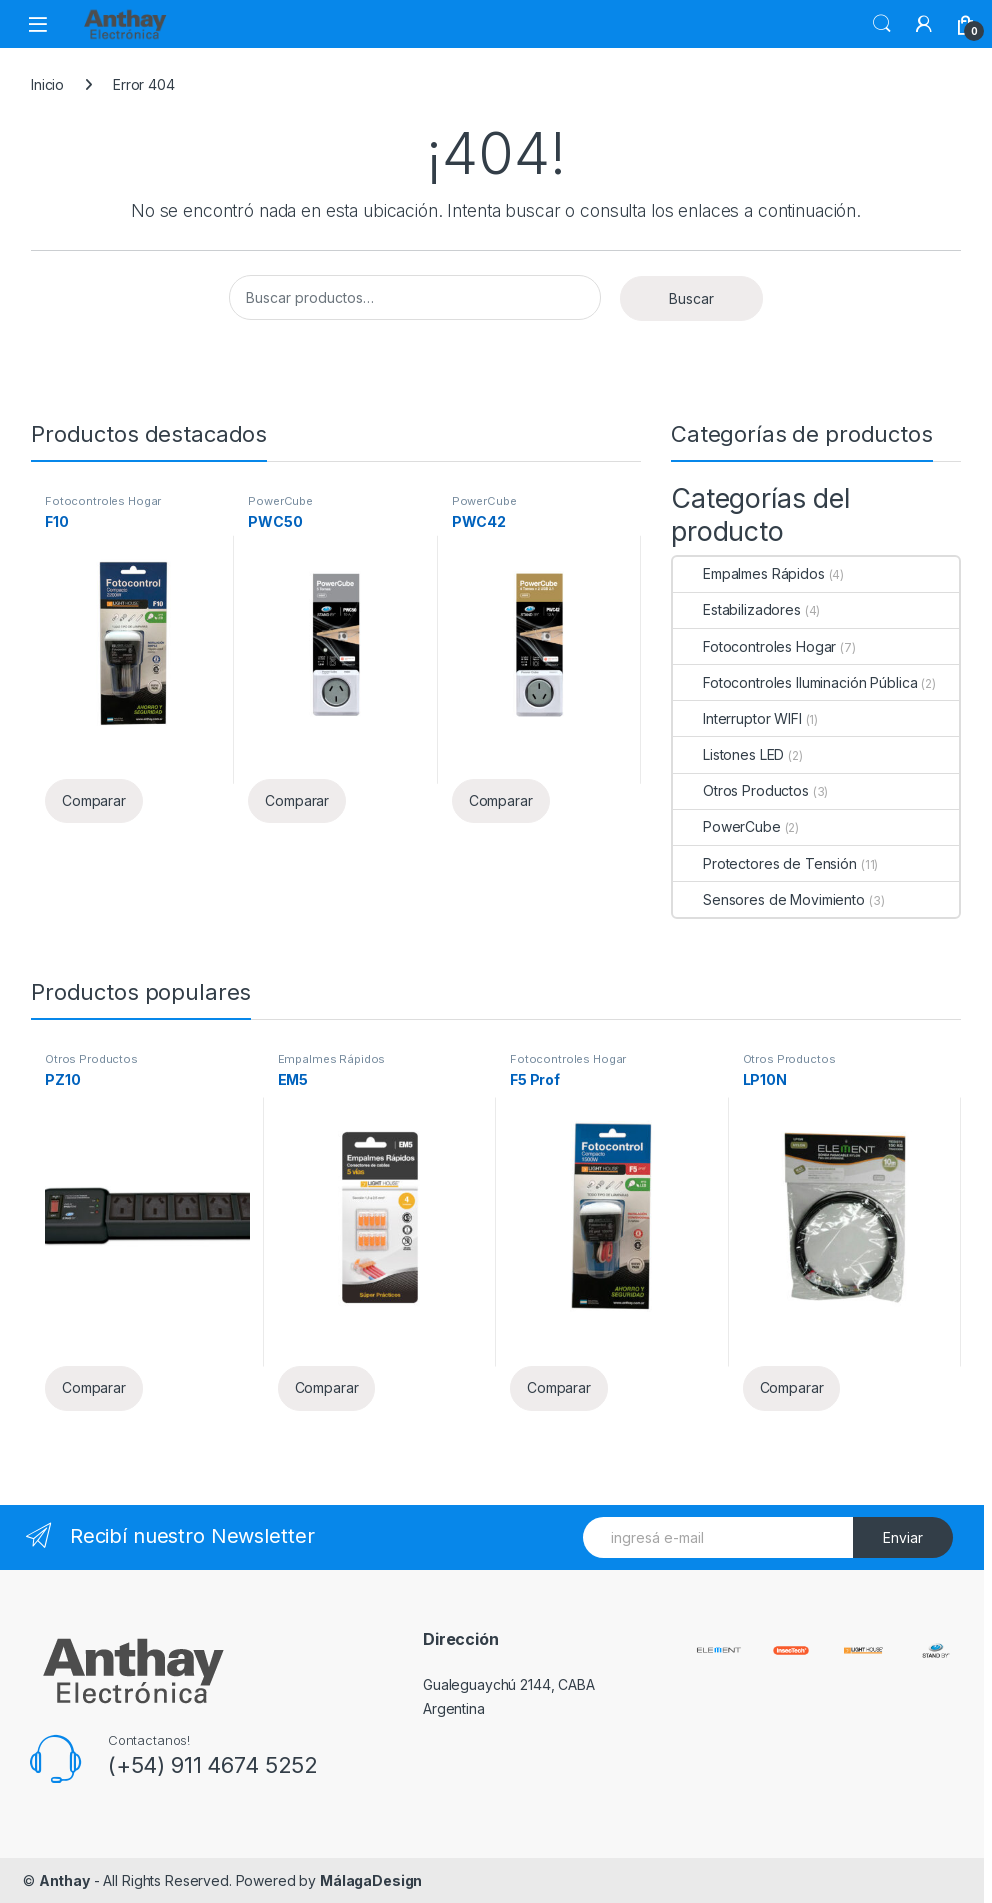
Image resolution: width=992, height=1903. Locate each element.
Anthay (64, 1880)
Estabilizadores (737, 609)
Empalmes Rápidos (749, 573)
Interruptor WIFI (737, 718)
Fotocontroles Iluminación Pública (795, 682)
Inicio (47, 84)
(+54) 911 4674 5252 (213, 1765)
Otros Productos (741, 790)
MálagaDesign (371, 1880)
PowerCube (280, 501)
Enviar (903, 1537)
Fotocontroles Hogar (103, 501)
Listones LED (728, 754)
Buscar (882, 24)
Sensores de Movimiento (769, 899)
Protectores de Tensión (765, 863)
